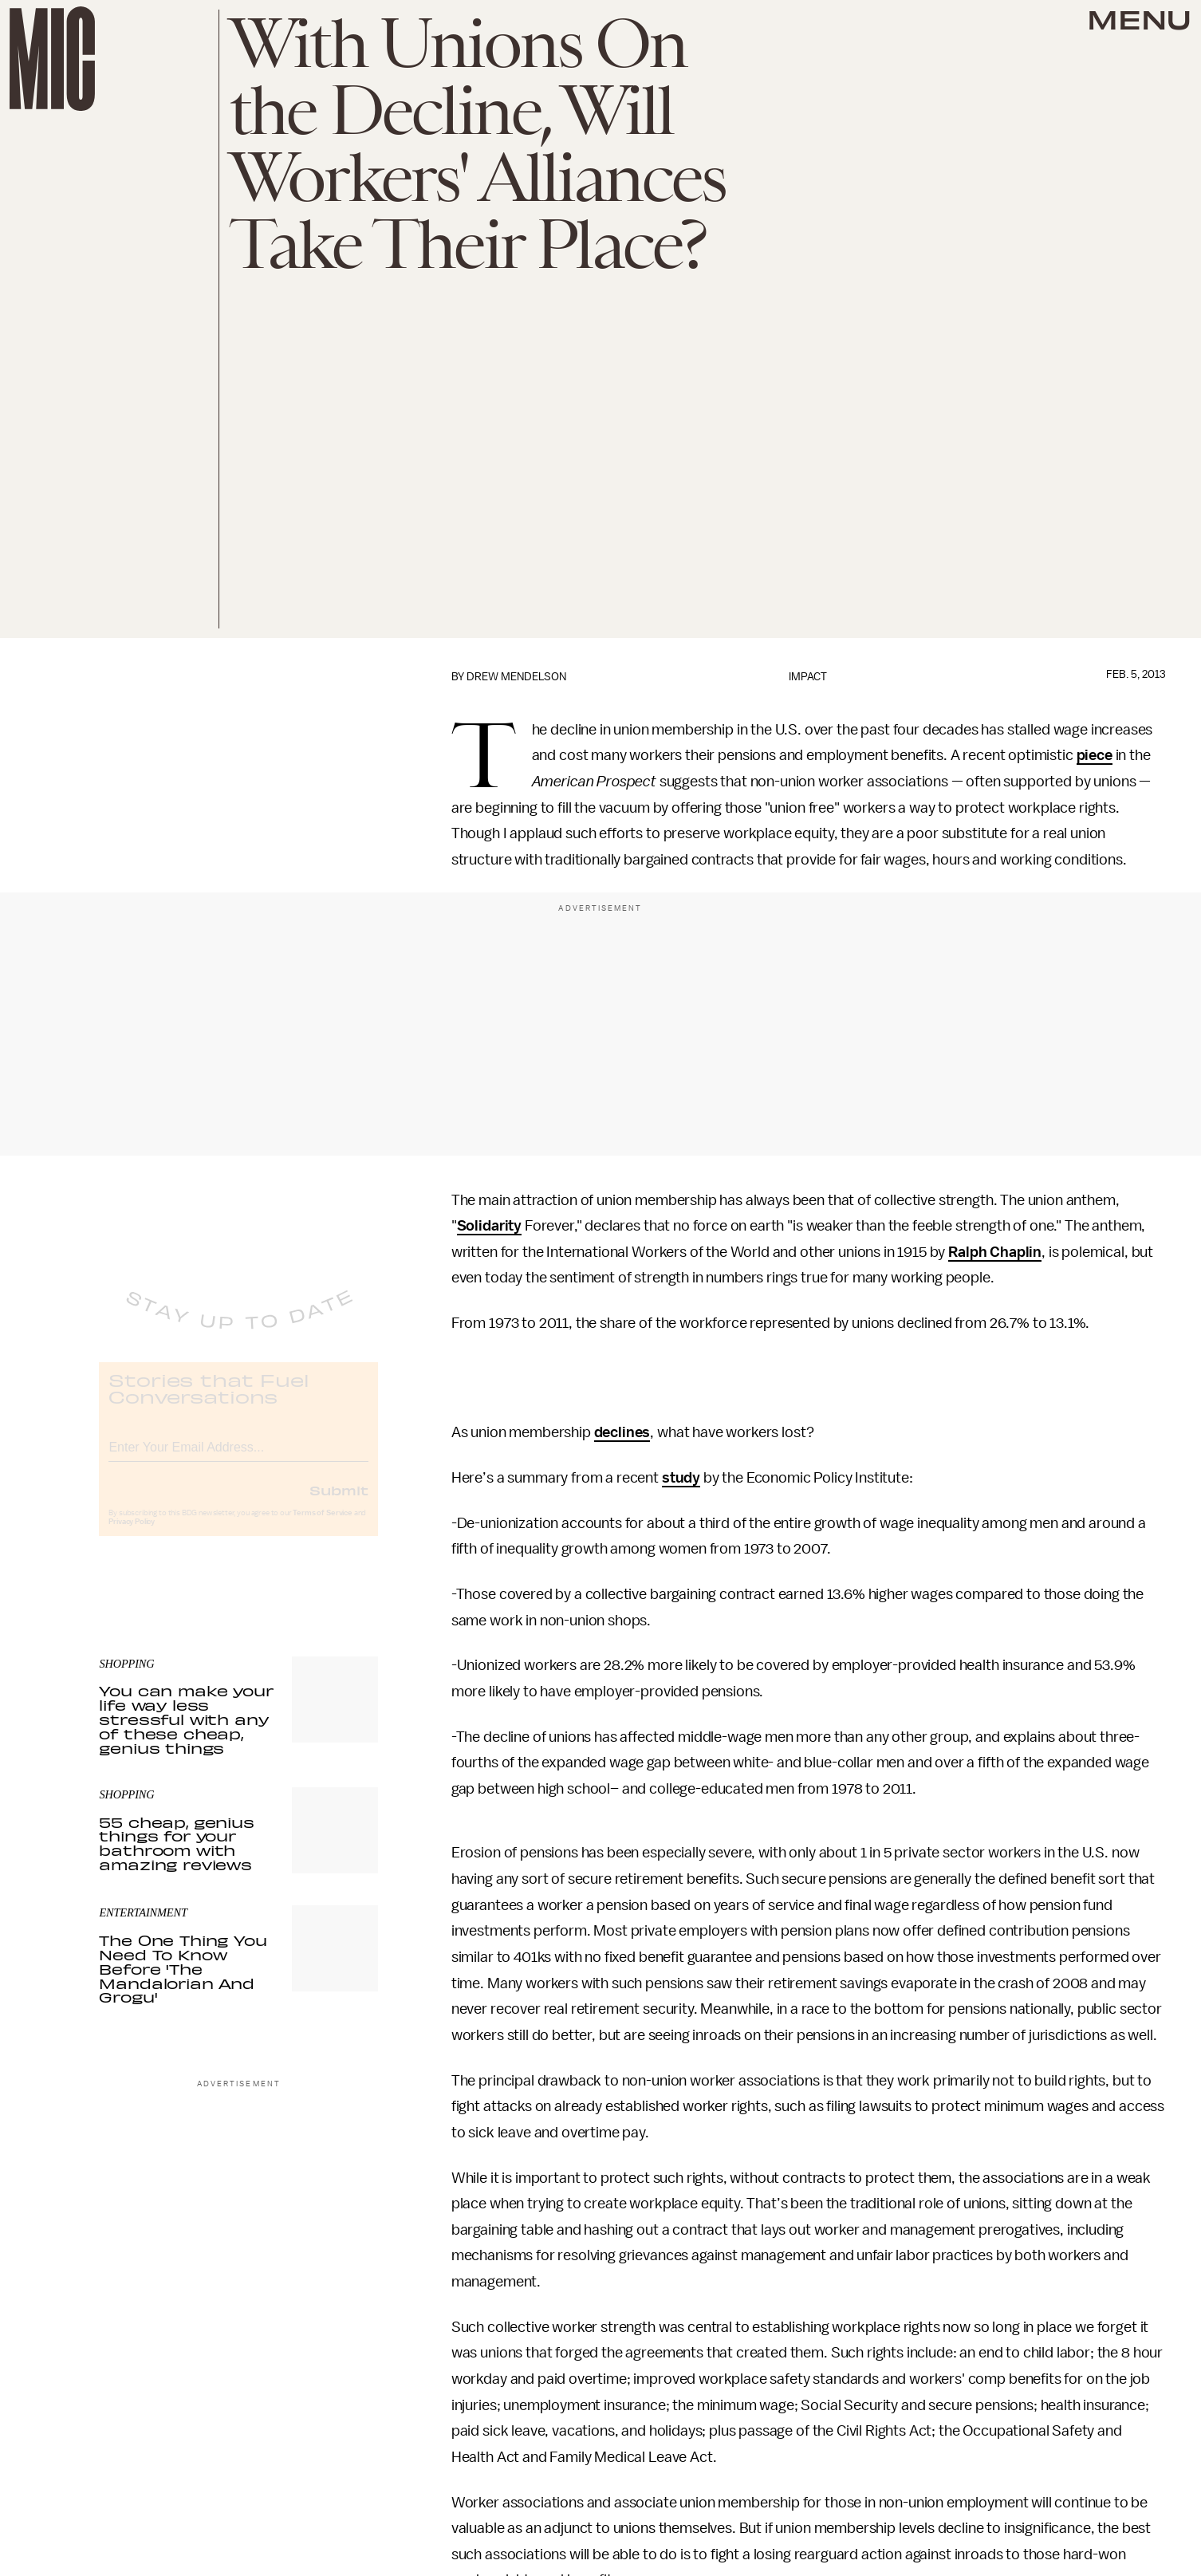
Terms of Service (322, 1526)
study (681, 1478)
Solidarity (489, 1226)
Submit (338, 1503)
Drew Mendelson (516, 677)
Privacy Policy (131, 1535)
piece (1094, 755)
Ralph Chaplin (995, 1252)
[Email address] (238, 1458)
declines (622, 1432)
